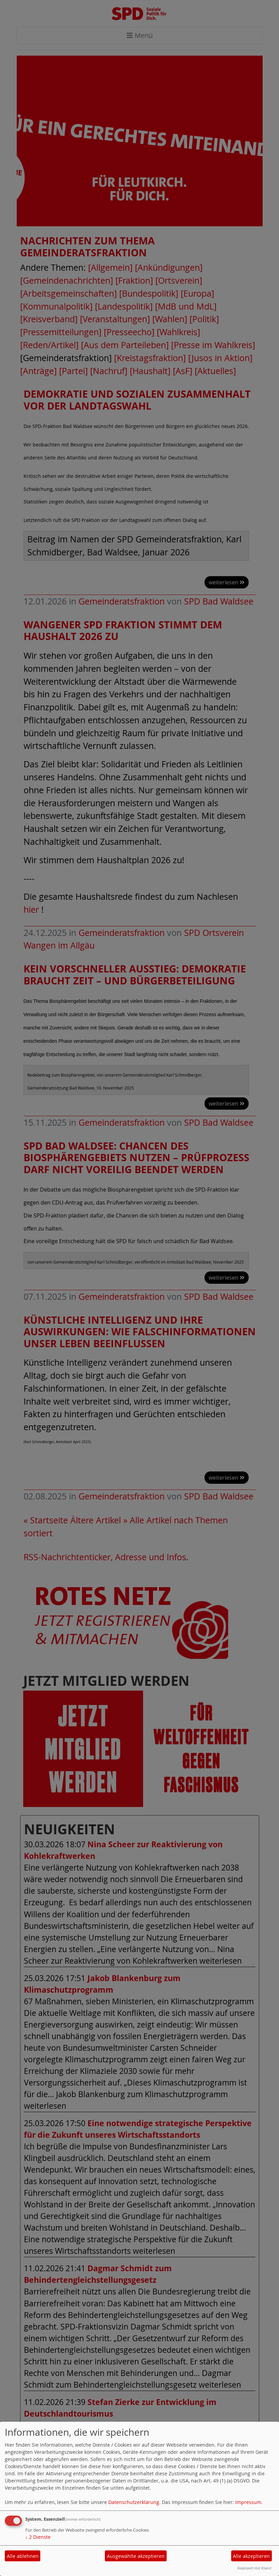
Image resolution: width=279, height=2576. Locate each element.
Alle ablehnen (23, 2556)
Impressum (248, 2502)
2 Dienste (38, 2537)
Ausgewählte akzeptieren (136, 2556)
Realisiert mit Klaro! (254, 2568)
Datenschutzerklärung (133, 2502)
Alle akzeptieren (251, 2556)
